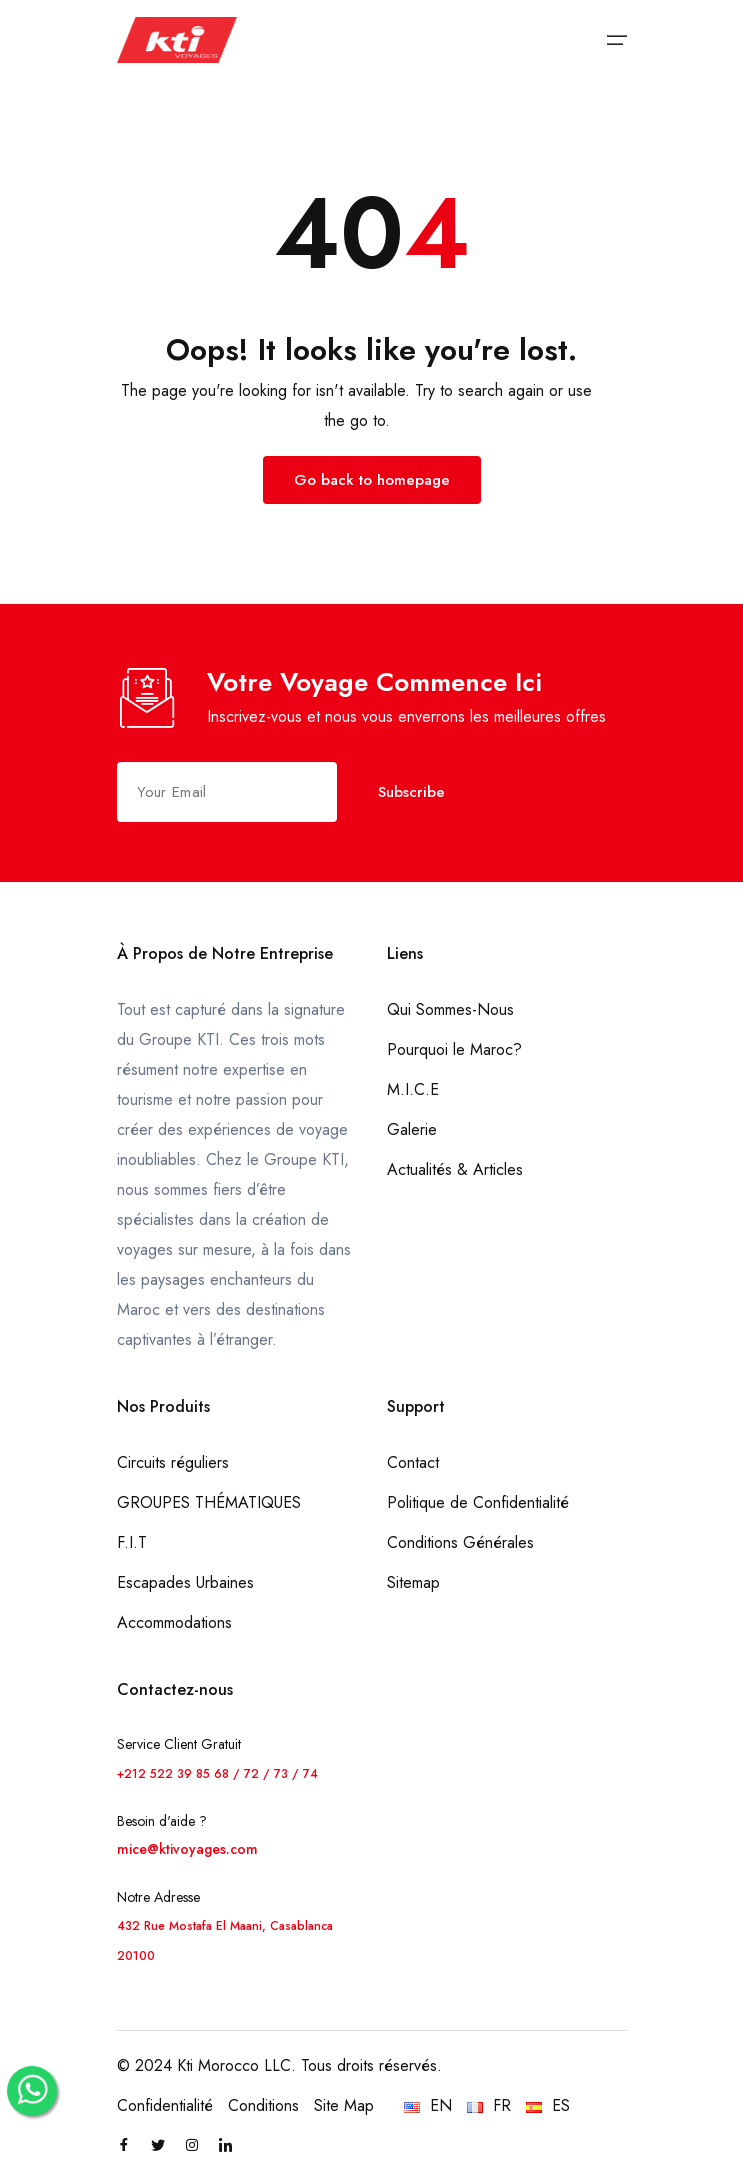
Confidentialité (165, 2105)
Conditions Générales (460, 1542)
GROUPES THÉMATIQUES (209, 1502)
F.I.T (132, 1542)
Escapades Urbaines (185, 1582)
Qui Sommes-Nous (450, 1009)
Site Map (344, 2105)
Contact (413, 1462)
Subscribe (411, 792)
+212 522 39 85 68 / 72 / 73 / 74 (217, 1774)
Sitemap (413, 1582)
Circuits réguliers (173, 1462)
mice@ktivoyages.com (187, 1849)
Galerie (412, 1129)
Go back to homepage (372, 480)
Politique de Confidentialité (478, 1502)
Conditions (263, 2105)
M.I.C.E (413, 1089)
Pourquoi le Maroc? (454, 1049)
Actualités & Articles (455, 1169)
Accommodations (174, 1622)
